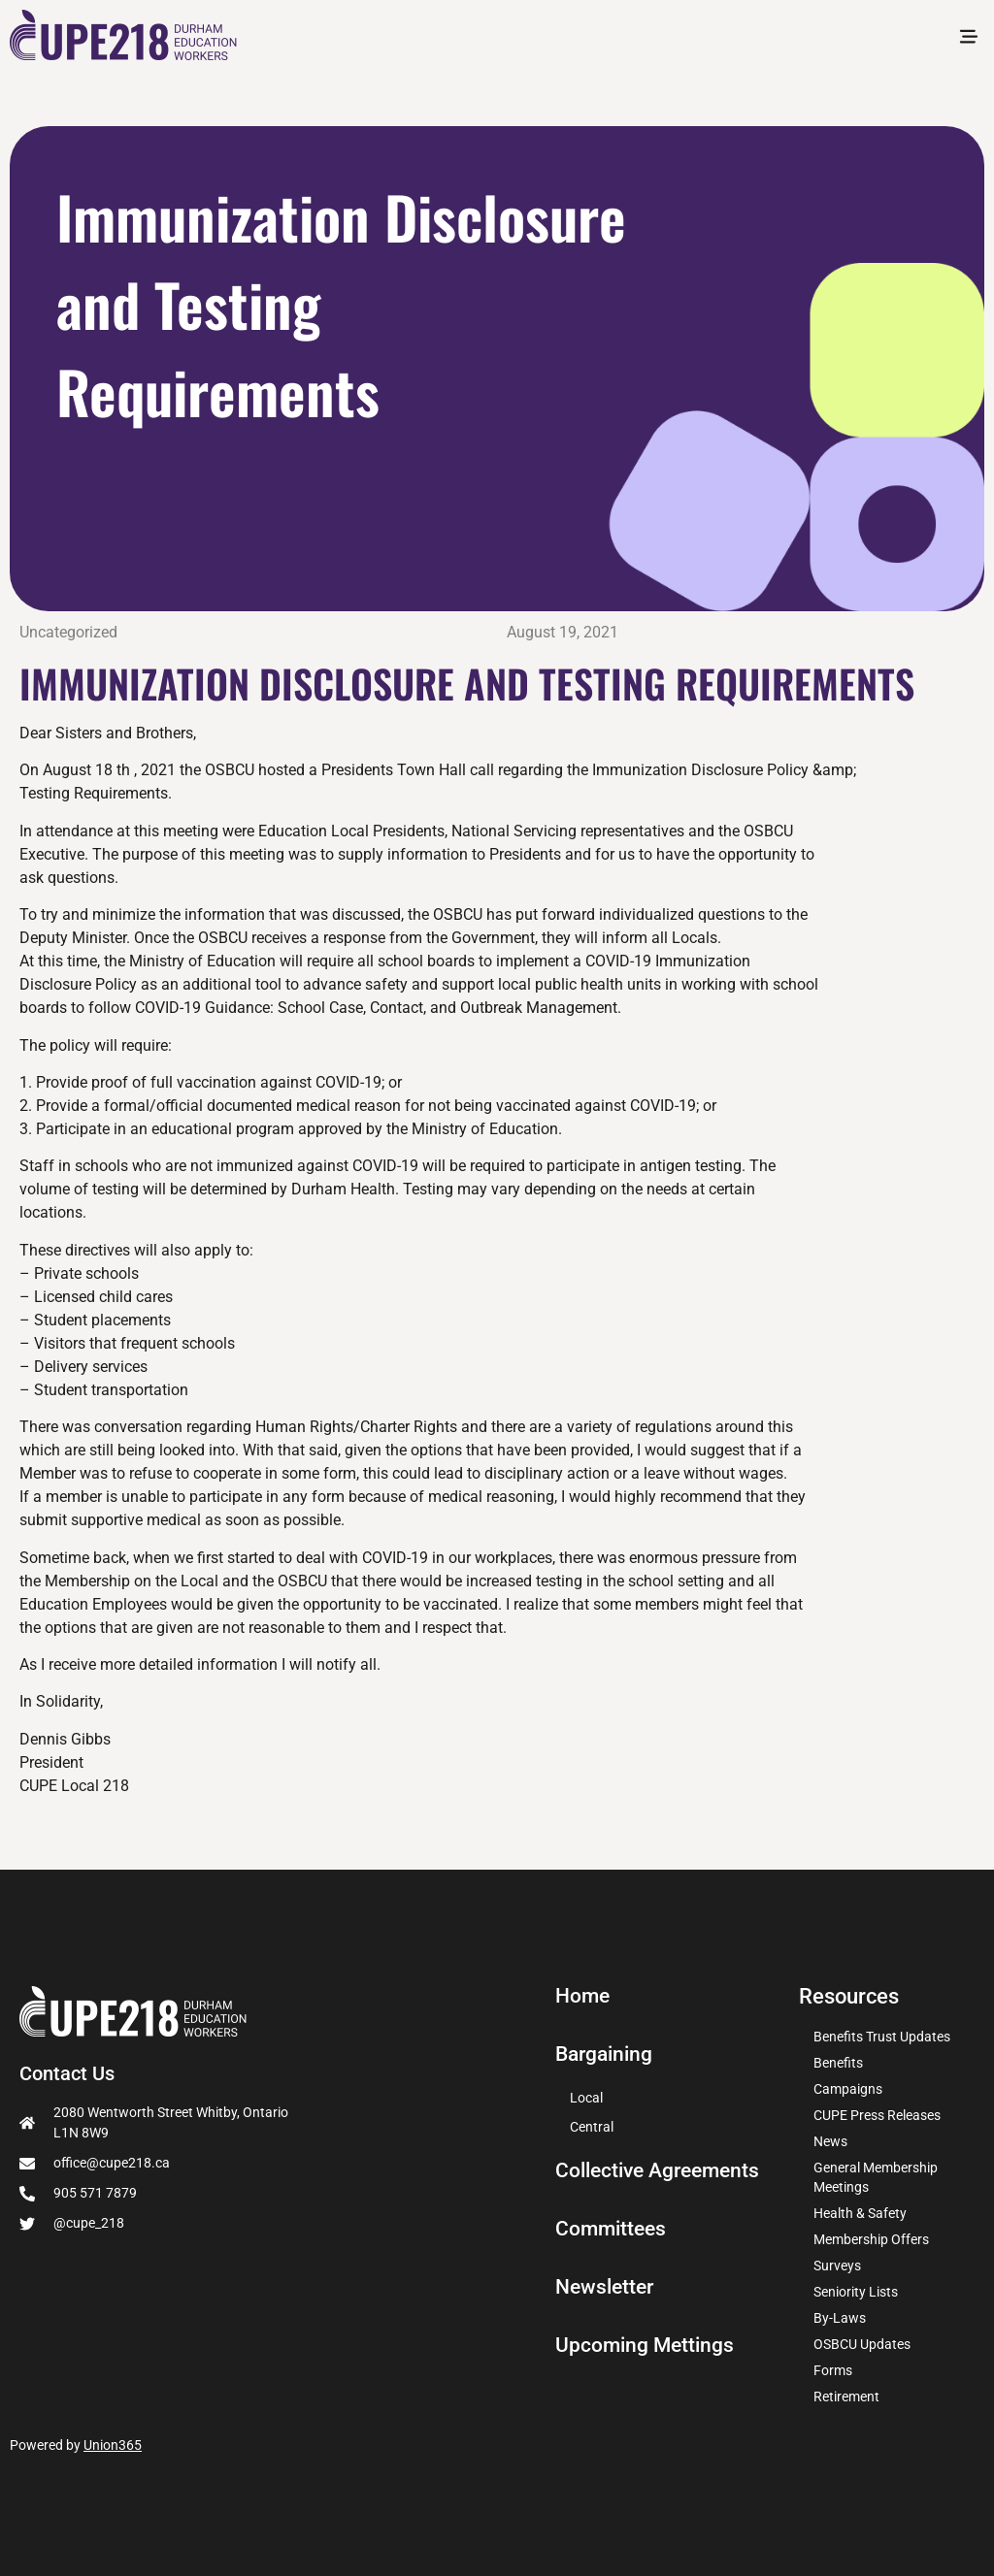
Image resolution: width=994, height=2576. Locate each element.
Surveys (837, 2265)
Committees (613, 2228)
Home (584, 1995)
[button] (968, 39)
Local (586, 2097)
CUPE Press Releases (877, 2115)
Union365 (112, 2445)
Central (591, 2127)
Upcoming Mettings (647, 2345)
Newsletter (607, 2287)
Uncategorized (68, 632)
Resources (849, 1996)
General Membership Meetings (875, 2177)
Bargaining (606, 2054)
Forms (832, 2370)
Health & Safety (860, 2213)
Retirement (846, 2396)
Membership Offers (871, 2239)
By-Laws (839, 2318)
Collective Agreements (663, 2170)
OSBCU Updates (862, 2344)
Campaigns (847, 2089)
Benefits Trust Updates (881, 2036)
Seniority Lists (855, 2291)
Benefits (838, 2063)
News (830, 2141)
